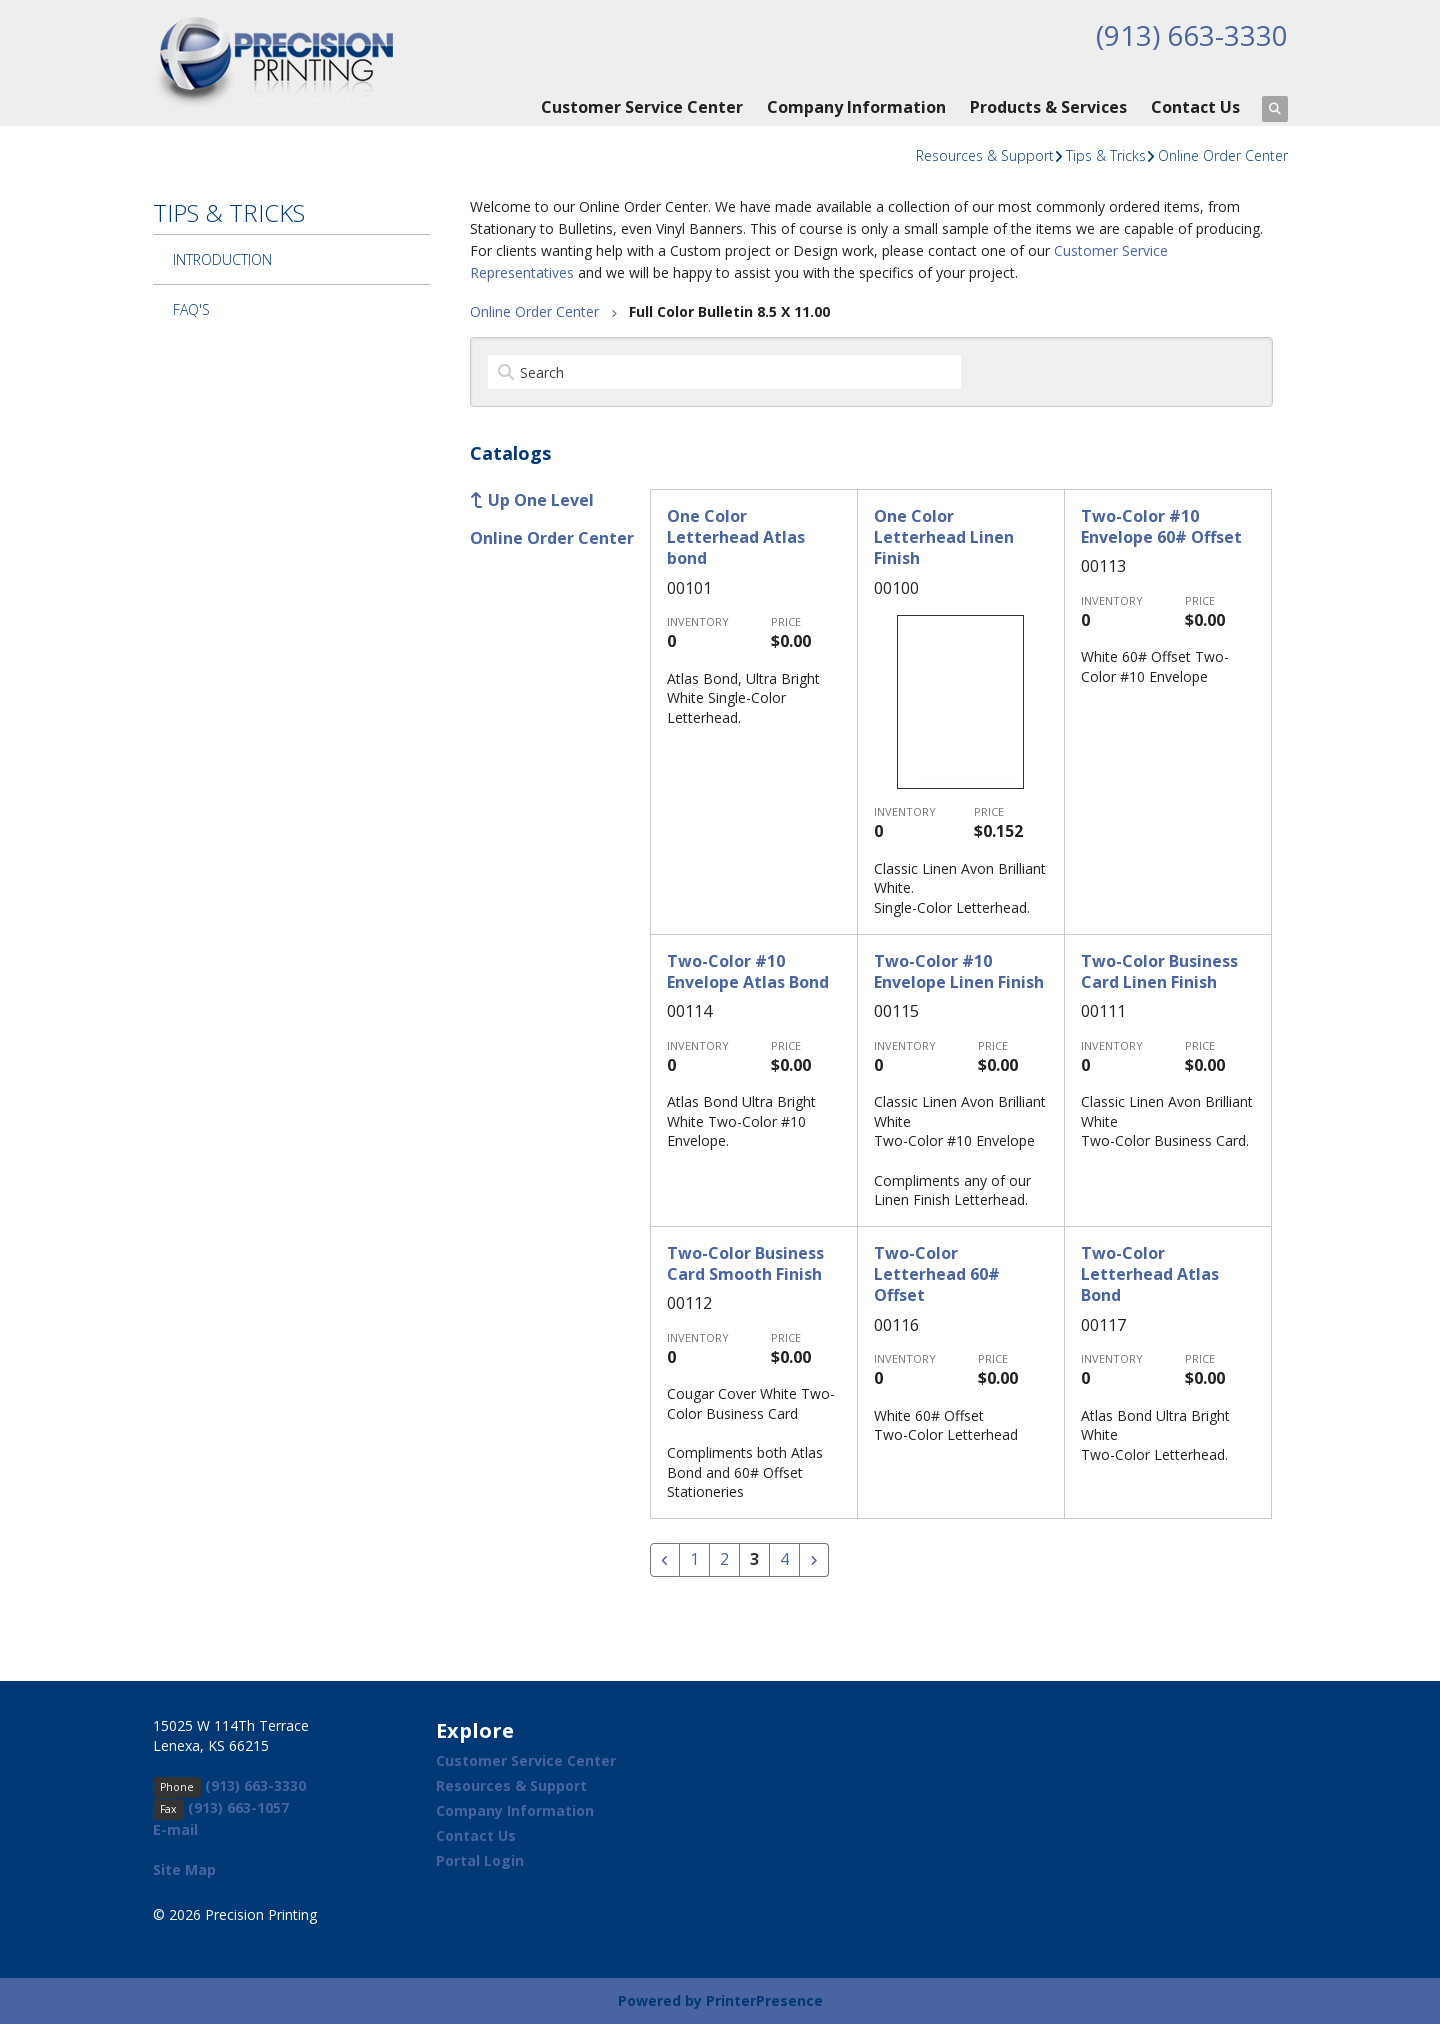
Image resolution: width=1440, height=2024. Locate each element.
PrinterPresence (764, 2000)
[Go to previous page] (665, 1560)
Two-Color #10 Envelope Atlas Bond (748, 971)
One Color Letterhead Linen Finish (944, 537)
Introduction (222, 259)
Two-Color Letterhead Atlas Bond (1150, 1274)
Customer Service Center (642, 107)
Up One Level (541, 500)
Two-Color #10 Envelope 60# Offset (1161, 526)
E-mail (175, 1829)
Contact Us (1195, 107)
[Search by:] (724, 372)
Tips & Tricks (1106, 155)
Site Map (184, 1869)
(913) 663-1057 (238, 1807)
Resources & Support (985, 155)
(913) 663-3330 (1192, 35)
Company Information (856, 107)
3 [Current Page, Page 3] (754, 1560)
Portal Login (480, 1860)
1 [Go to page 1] (694, 1560)
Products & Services (1048, 107)
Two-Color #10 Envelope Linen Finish (959, 971)
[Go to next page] (814, 1560)
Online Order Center (1223, 155)
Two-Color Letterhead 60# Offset (937, 1274)
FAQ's (191, 309)
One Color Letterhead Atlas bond (736, 537)
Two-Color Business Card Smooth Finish (745, 1263)
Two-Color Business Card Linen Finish (1159, 971)
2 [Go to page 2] (724, 1560)
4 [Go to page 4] (784, 1560)
